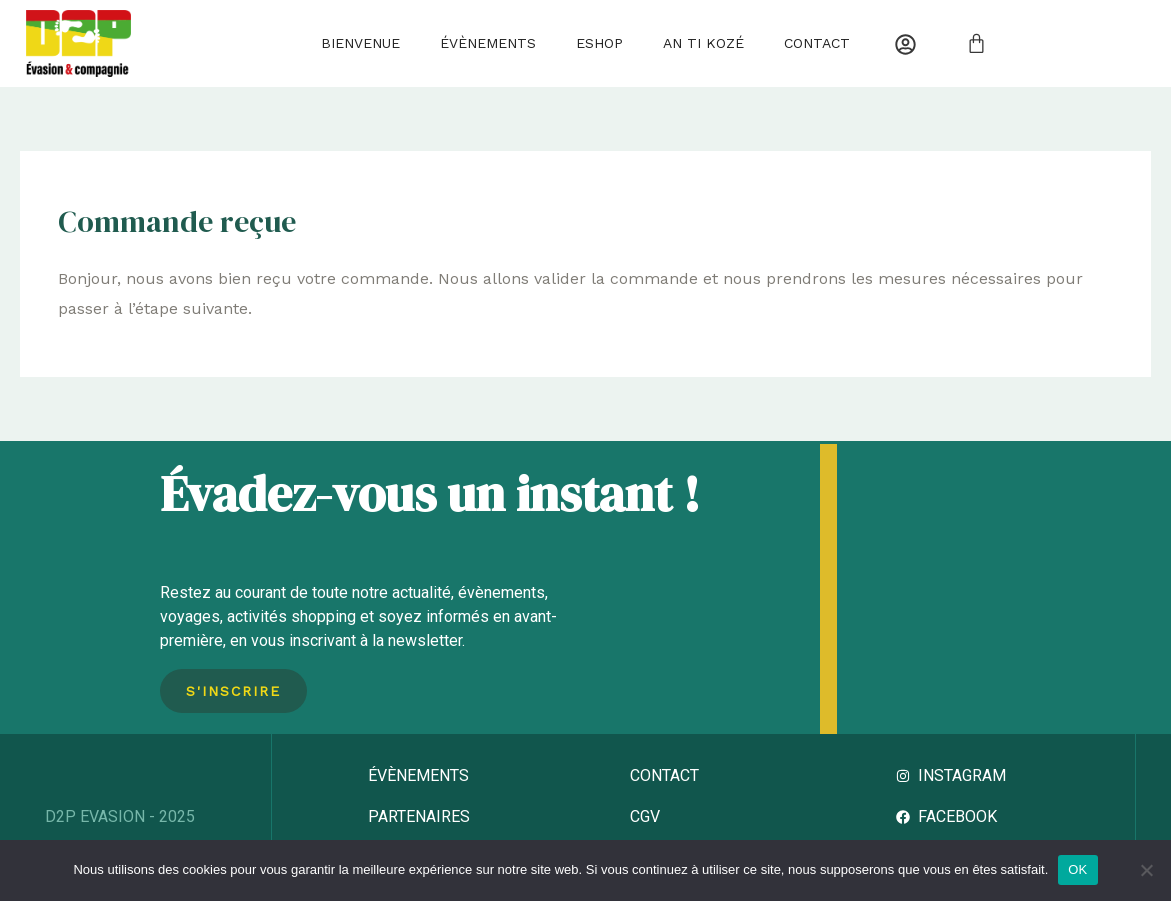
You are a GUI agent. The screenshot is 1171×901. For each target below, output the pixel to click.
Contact (817, 43)
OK (1077, 869)
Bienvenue (360, 43)
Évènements (488, 43)
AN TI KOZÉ (703, 43)
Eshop (599, 43)
